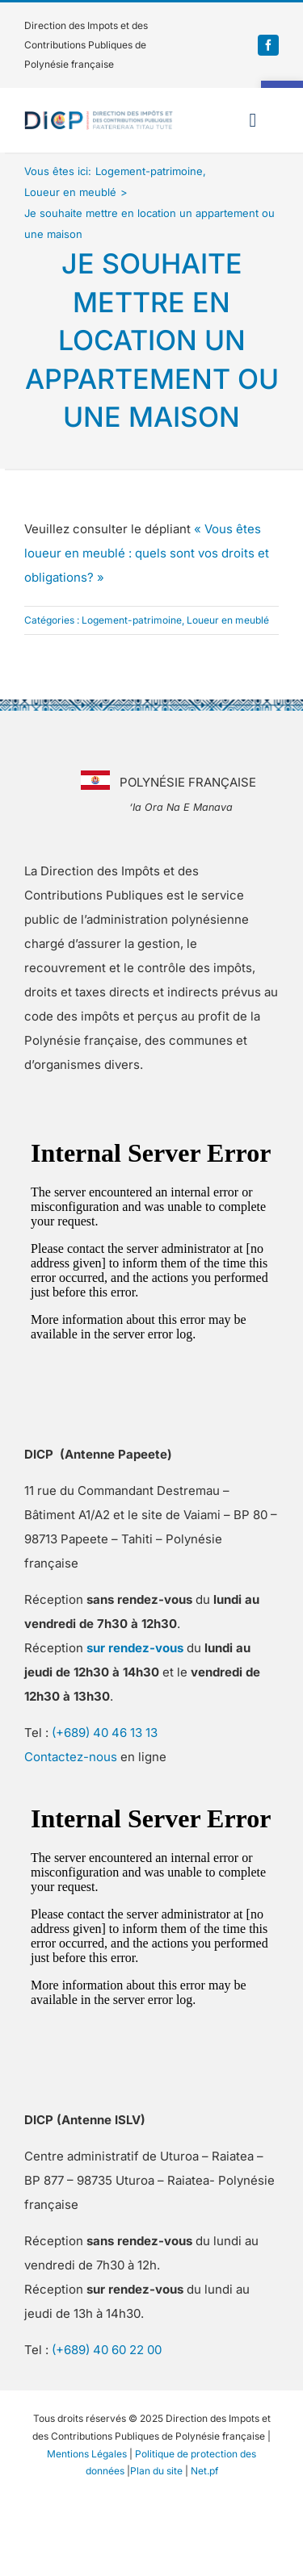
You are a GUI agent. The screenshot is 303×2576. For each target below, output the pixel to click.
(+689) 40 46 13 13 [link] (105, 1732)
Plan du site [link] (156, 2471)
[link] (268, 45)
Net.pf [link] (204, 2471)
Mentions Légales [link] (87, 2454)
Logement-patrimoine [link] (132, 620)
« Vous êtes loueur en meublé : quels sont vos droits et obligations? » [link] (146, 553)
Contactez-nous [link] (70, 1756)
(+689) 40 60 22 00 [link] (107, 2349)
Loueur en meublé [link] (228, 620)
